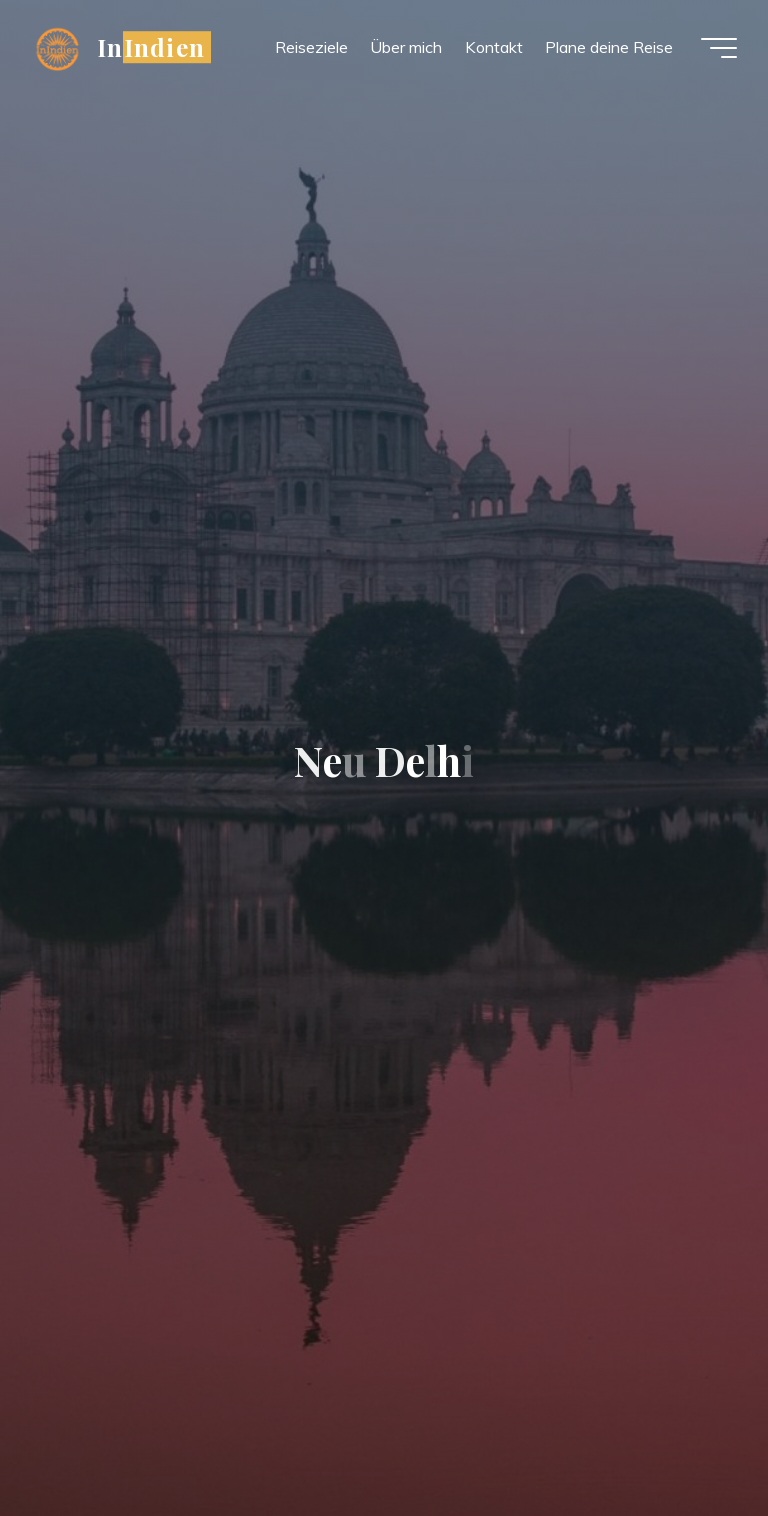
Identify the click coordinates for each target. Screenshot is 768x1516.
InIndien (152, 47)
